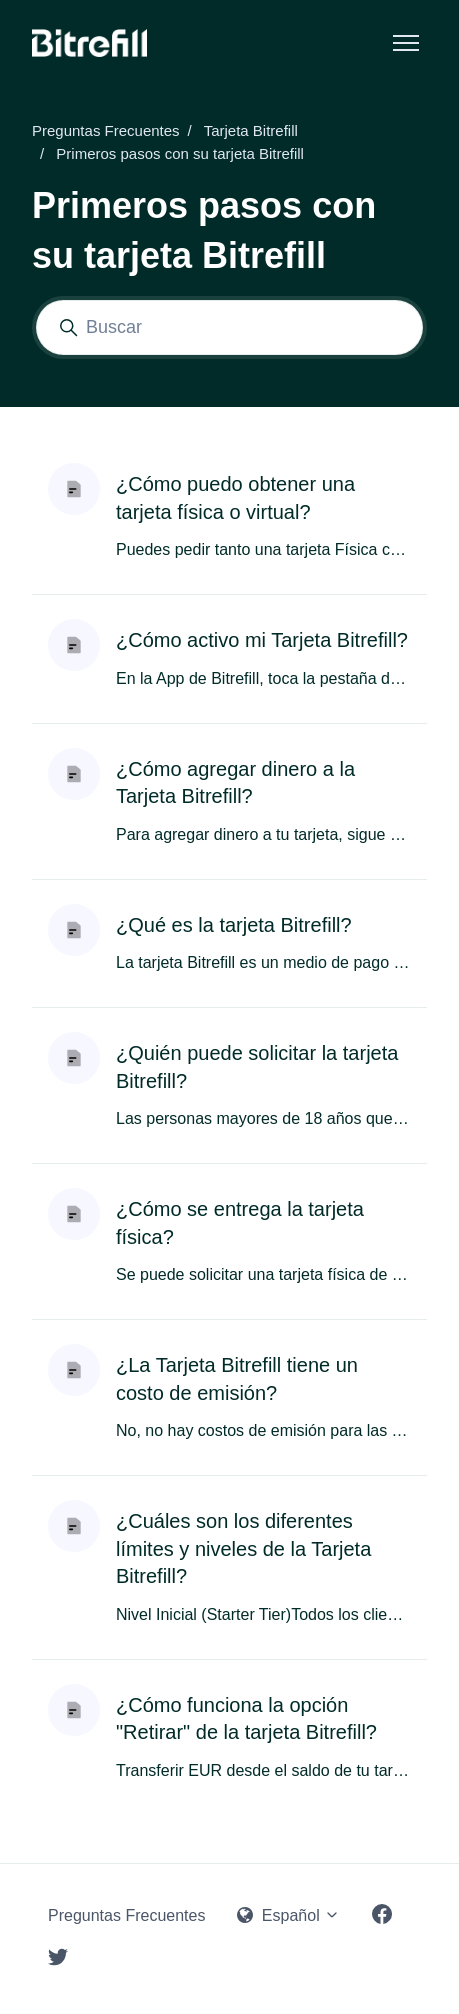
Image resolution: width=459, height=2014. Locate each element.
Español (288, 1915)
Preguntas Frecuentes (106, 130)
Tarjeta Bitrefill (251, 130)
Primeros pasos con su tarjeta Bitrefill (180, 153)
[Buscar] (229, 327)
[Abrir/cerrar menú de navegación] (406, 43)
